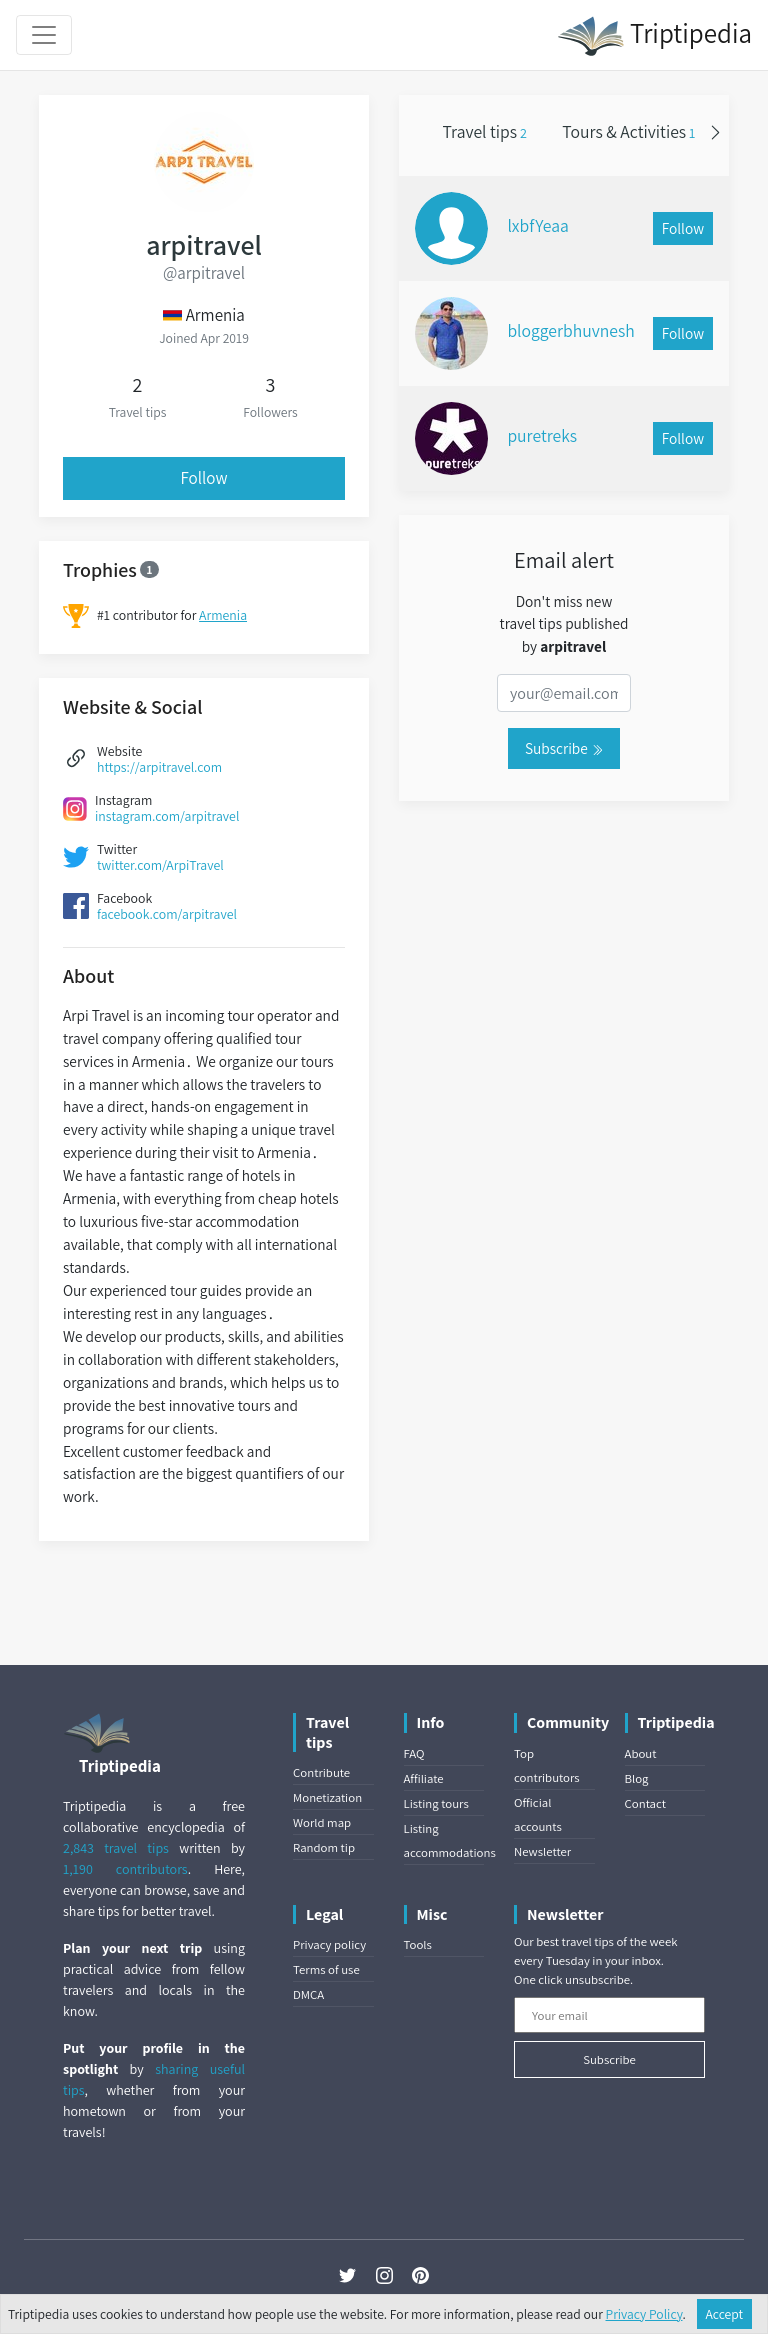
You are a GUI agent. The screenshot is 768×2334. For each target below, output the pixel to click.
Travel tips (485, 131)
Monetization (327, 1797)
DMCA (308, 1994)
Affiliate (424, 1778)
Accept (725, 2314)
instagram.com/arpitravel (167, 816)
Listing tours (436, 1803)
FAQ (414, 1753)
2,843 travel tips (116, 1848)
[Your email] (609, 2015)
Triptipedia (654, 36)
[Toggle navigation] (44, 35)
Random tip (324, 1847)
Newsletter (542, 1851)
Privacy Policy (644, 2314)
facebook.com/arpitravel (167, 914)
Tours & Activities (628, 131)
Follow (204, 478)
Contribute (321, 1772)
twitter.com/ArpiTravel (160, 865)
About (641, 1753)
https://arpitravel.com (159, 767)
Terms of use (326, 1969)
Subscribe (564, 748)
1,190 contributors (125, 1869)
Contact (645, 1803)
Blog (637, 1778)
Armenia (223, 615)
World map (322, 1822)
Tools (418, 1944)
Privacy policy (329, 1944)
